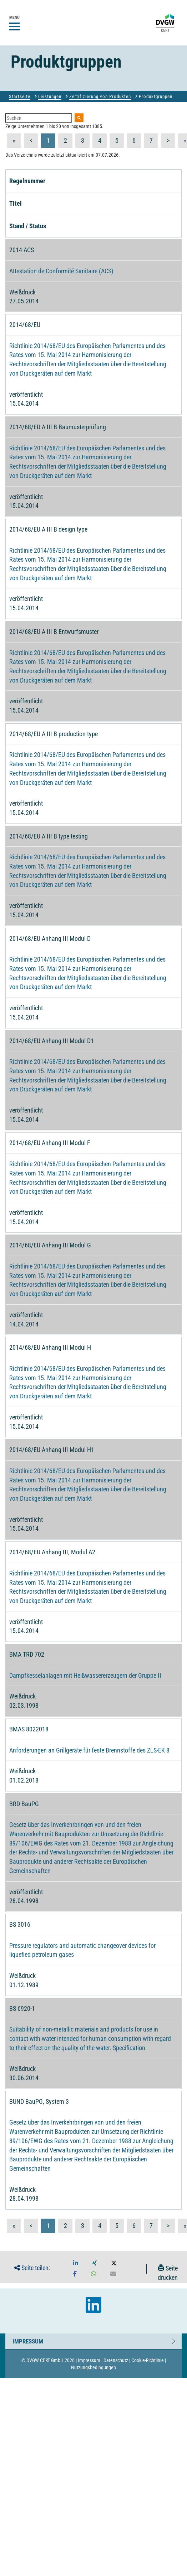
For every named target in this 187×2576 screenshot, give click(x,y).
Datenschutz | (116, 2360)
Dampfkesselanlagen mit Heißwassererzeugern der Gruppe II (85, 1675)
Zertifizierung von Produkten (100, 96)
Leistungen (49, 96)
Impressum (27, 2339)
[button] (75, 2263)
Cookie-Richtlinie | (148, 2360)
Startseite (19, 96)
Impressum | (90, 2360)
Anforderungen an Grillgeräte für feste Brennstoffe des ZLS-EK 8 (89, 1750)
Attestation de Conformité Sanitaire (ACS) (61, 271)
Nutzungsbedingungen (93, 2367)
